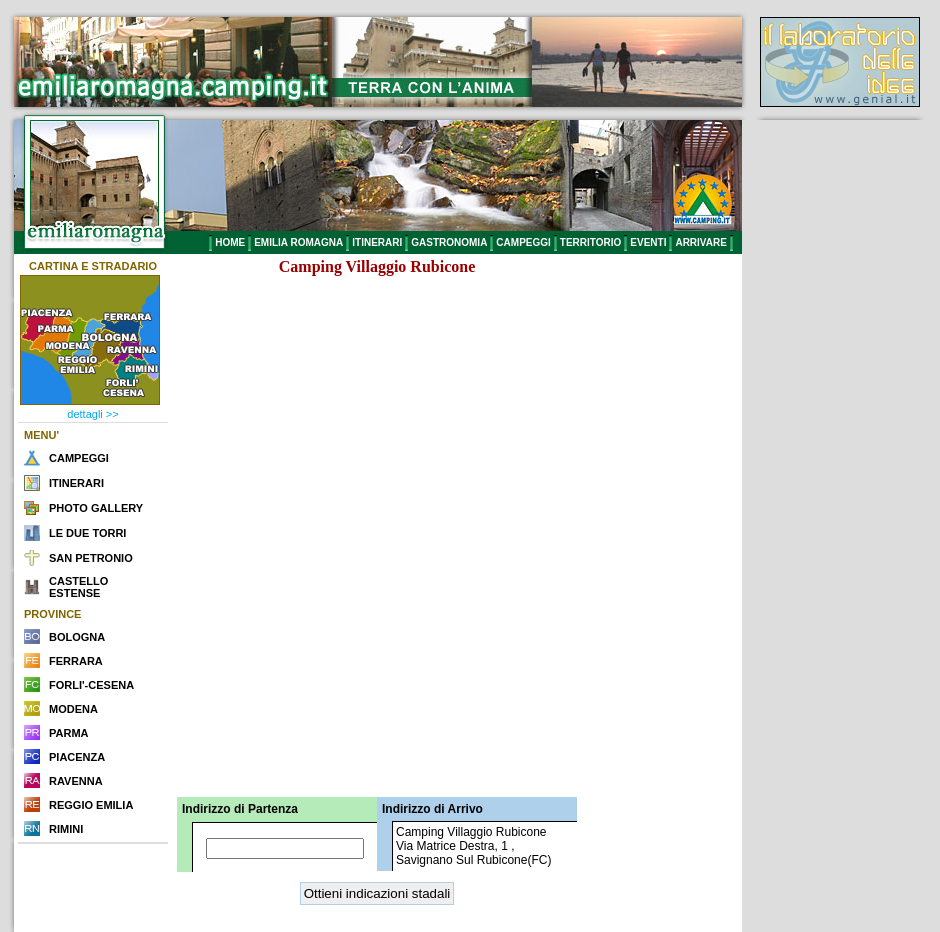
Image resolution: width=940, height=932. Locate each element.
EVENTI (648, 242)
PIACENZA (77, 757)
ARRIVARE (700, 242)
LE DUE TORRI (87, 533)
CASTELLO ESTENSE (78, 587)
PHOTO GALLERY (96, 508)
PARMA (69, 733)
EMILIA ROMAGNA (298, 242)
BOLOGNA (77, 637)
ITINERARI (377, 242)
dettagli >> (92, 414)
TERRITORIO (590, 242)
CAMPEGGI (523, 242)
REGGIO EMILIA (91, 805)
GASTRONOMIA (449, 242)
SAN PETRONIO (91, 558)
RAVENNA (76, 781)
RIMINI (66, 829)
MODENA (73, 709)
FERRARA (76, 661)
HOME (230, 242)
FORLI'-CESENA (91, 685)
